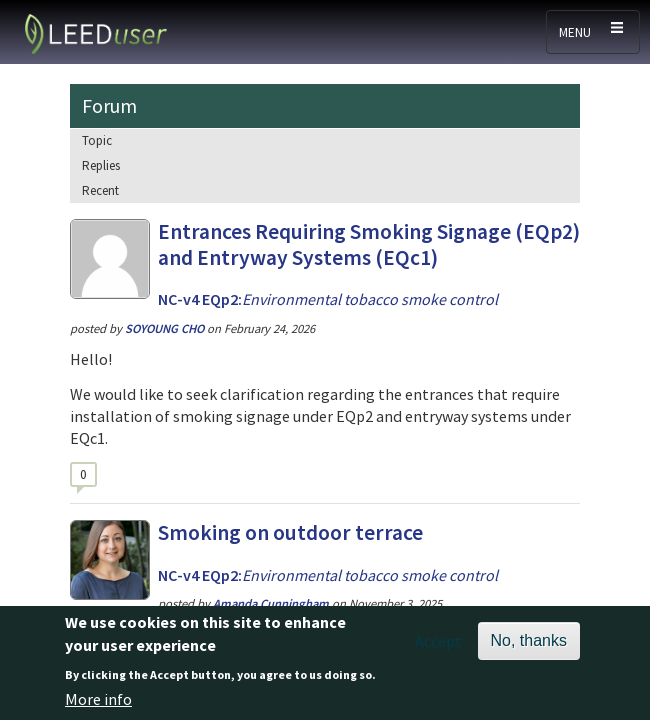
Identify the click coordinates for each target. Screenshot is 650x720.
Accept (438, 649)
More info (98, 706)
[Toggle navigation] (593, 32)
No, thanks (529, 648)
